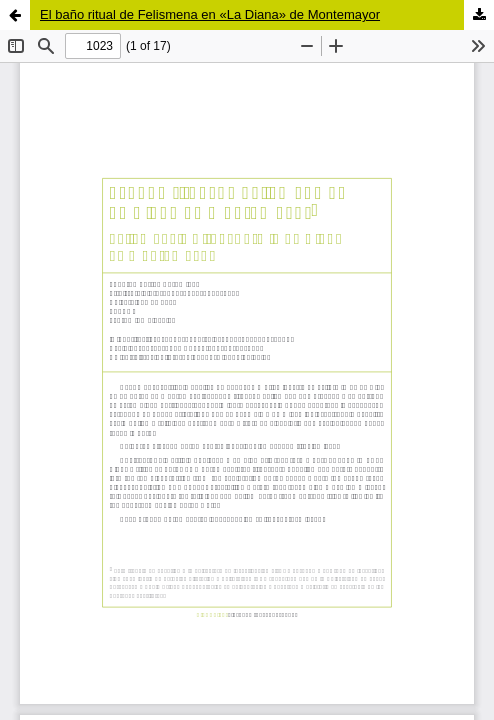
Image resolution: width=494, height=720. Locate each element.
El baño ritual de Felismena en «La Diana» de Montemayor (210, 14)
